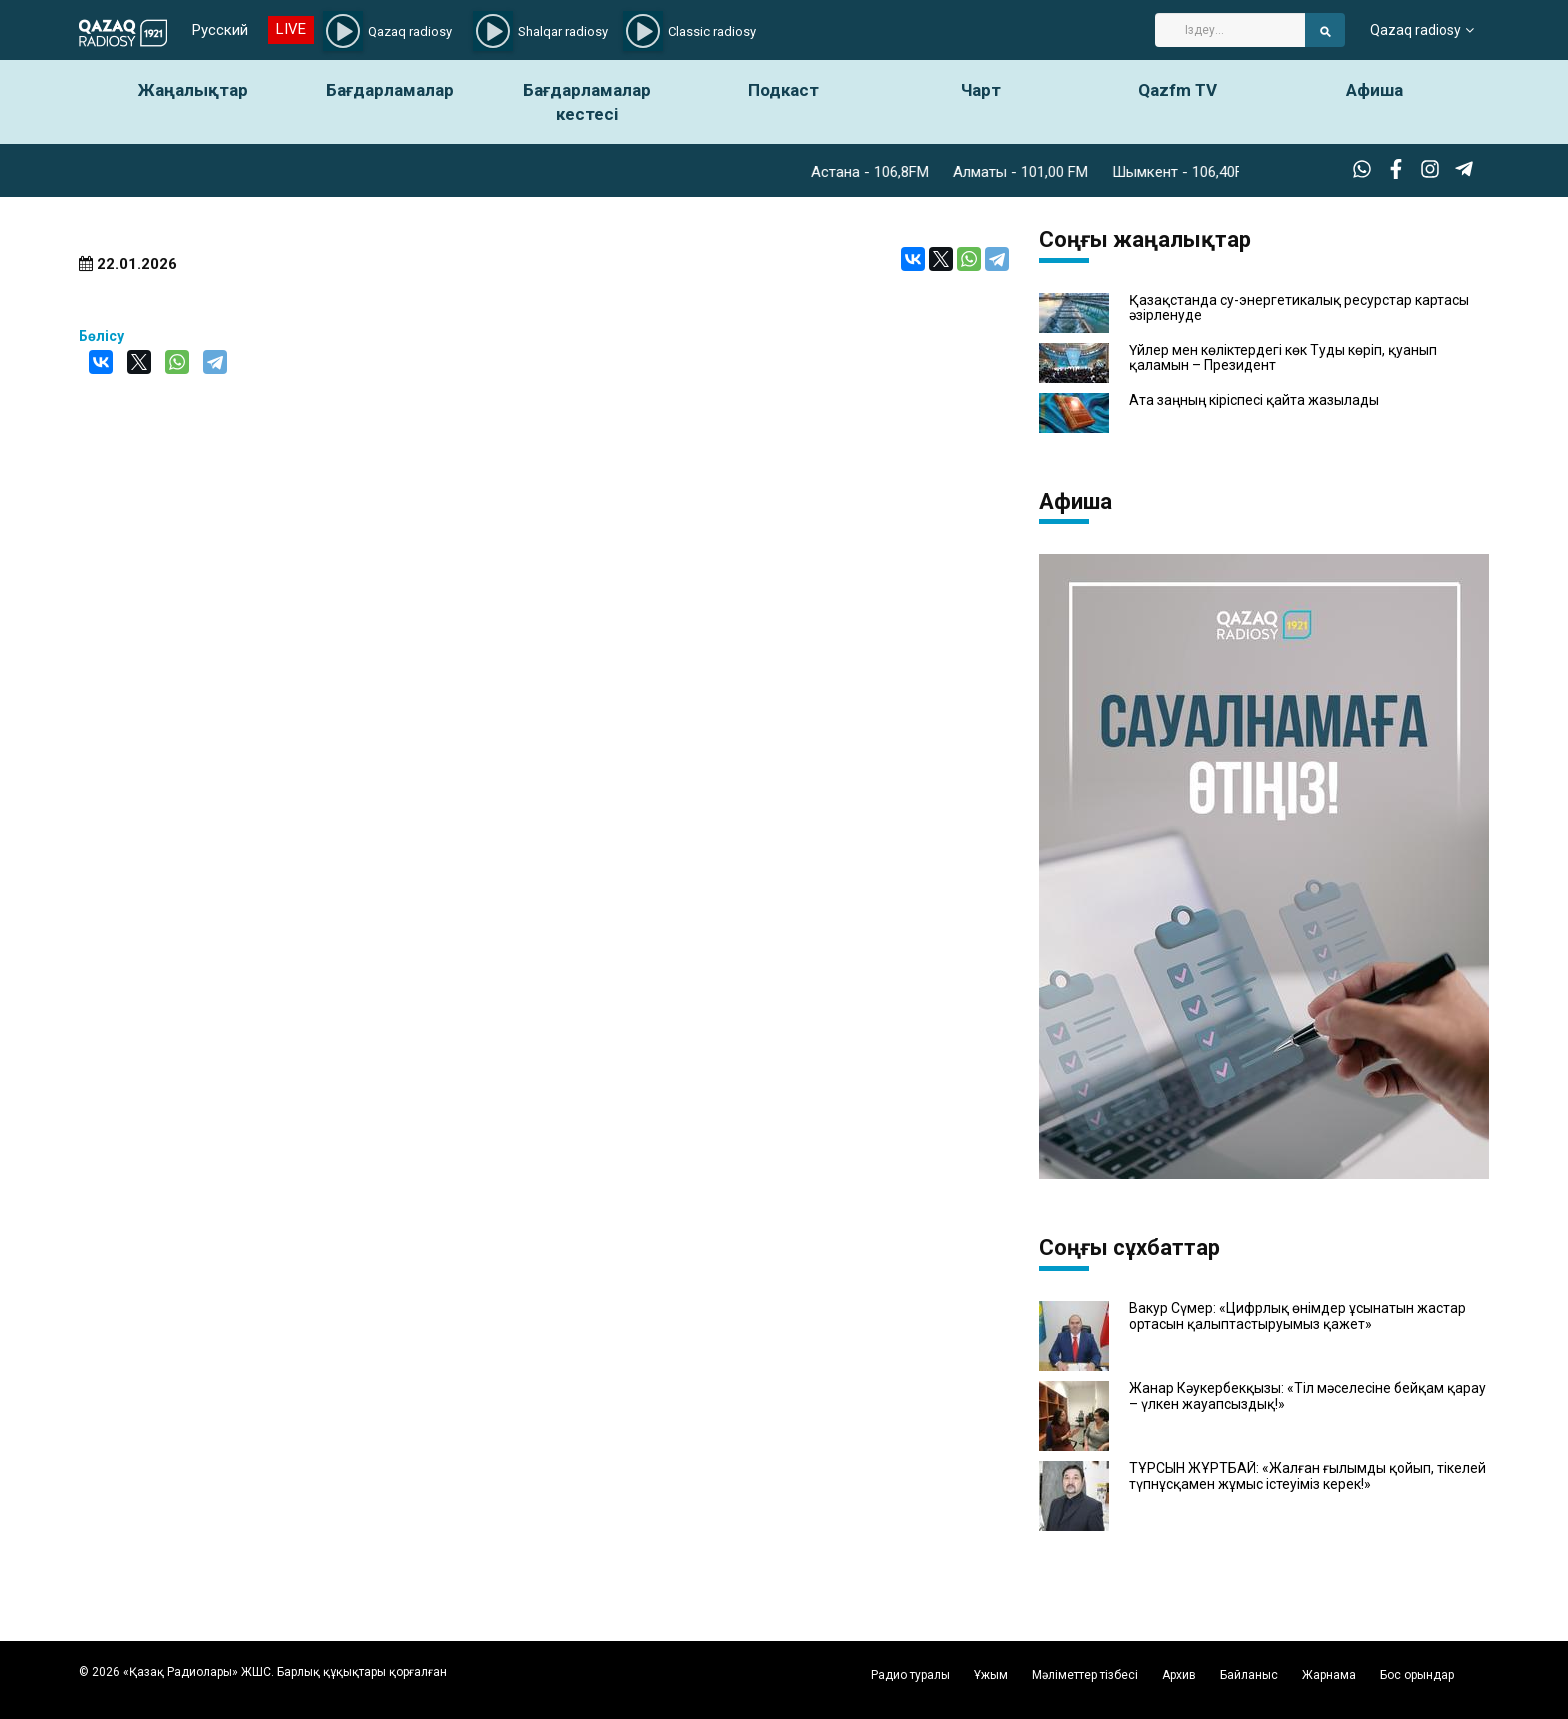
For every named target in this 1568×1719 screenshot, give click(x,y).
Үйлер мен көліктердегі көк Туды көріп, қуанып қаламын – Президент (1283, 358)
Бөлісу (101, 336)
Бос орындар (1417, 1675)
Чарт (981, 90)
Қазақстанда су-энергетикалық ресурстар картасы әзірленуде (1299, 308)
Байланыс (1249, 1675)
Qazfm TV (1177, 90)
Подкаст (783, 90)
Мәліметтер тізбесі (1085, 1675)
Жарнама (1329, 1675)
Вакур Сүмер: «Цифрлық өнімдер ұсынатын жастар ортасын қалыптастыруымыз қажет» (1297, 1316)
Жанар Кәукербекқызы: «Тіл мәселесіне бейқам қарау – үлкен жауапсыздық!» (1307, 1396)
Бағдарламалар (390, 90)
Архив (1179, 1675)
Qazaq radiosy (1415, 30)
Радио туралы (910, 1675)
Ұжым (991, 1675)
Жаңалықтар (193, 90)
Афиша (1374, 90)
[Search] (1230, 30)
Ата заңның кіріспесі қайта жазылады (1254, 400)
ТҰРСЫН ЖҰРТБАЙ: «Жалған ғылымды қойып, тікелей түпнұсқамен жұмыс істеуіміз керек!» (1307, 1476)
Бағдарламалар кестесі (587, 102)
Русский (220, 30)
